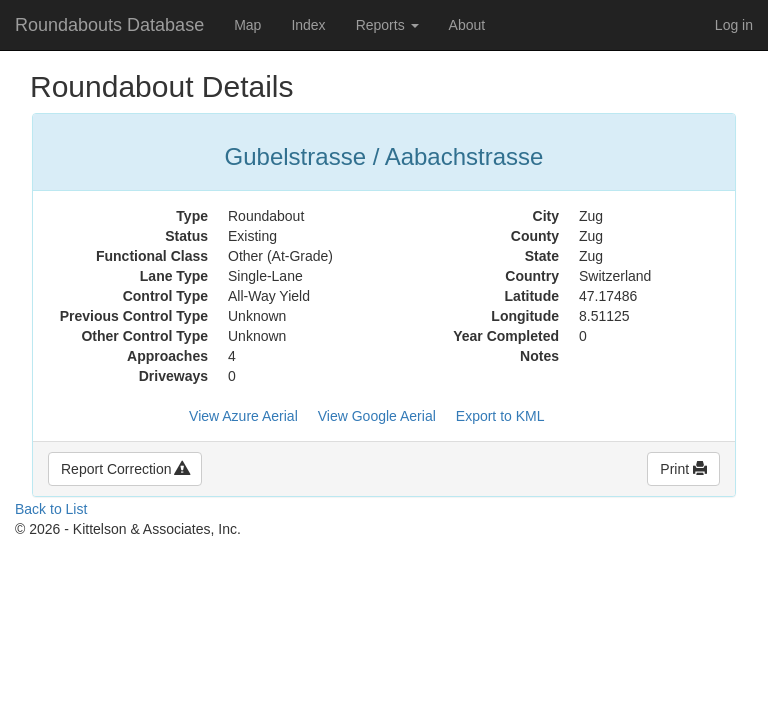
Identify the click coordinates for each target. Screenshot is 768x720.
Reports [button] (387, 25)
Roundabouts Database (109, 25)
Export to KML (500, 416)
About (467, 25)
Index (308, 25)
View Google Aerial (377, 416)
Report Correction (125, 469)
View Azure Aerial (243, 416)
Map (247, 25)
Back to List (51, 509)
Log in (734, 25)
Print (683, 469)
